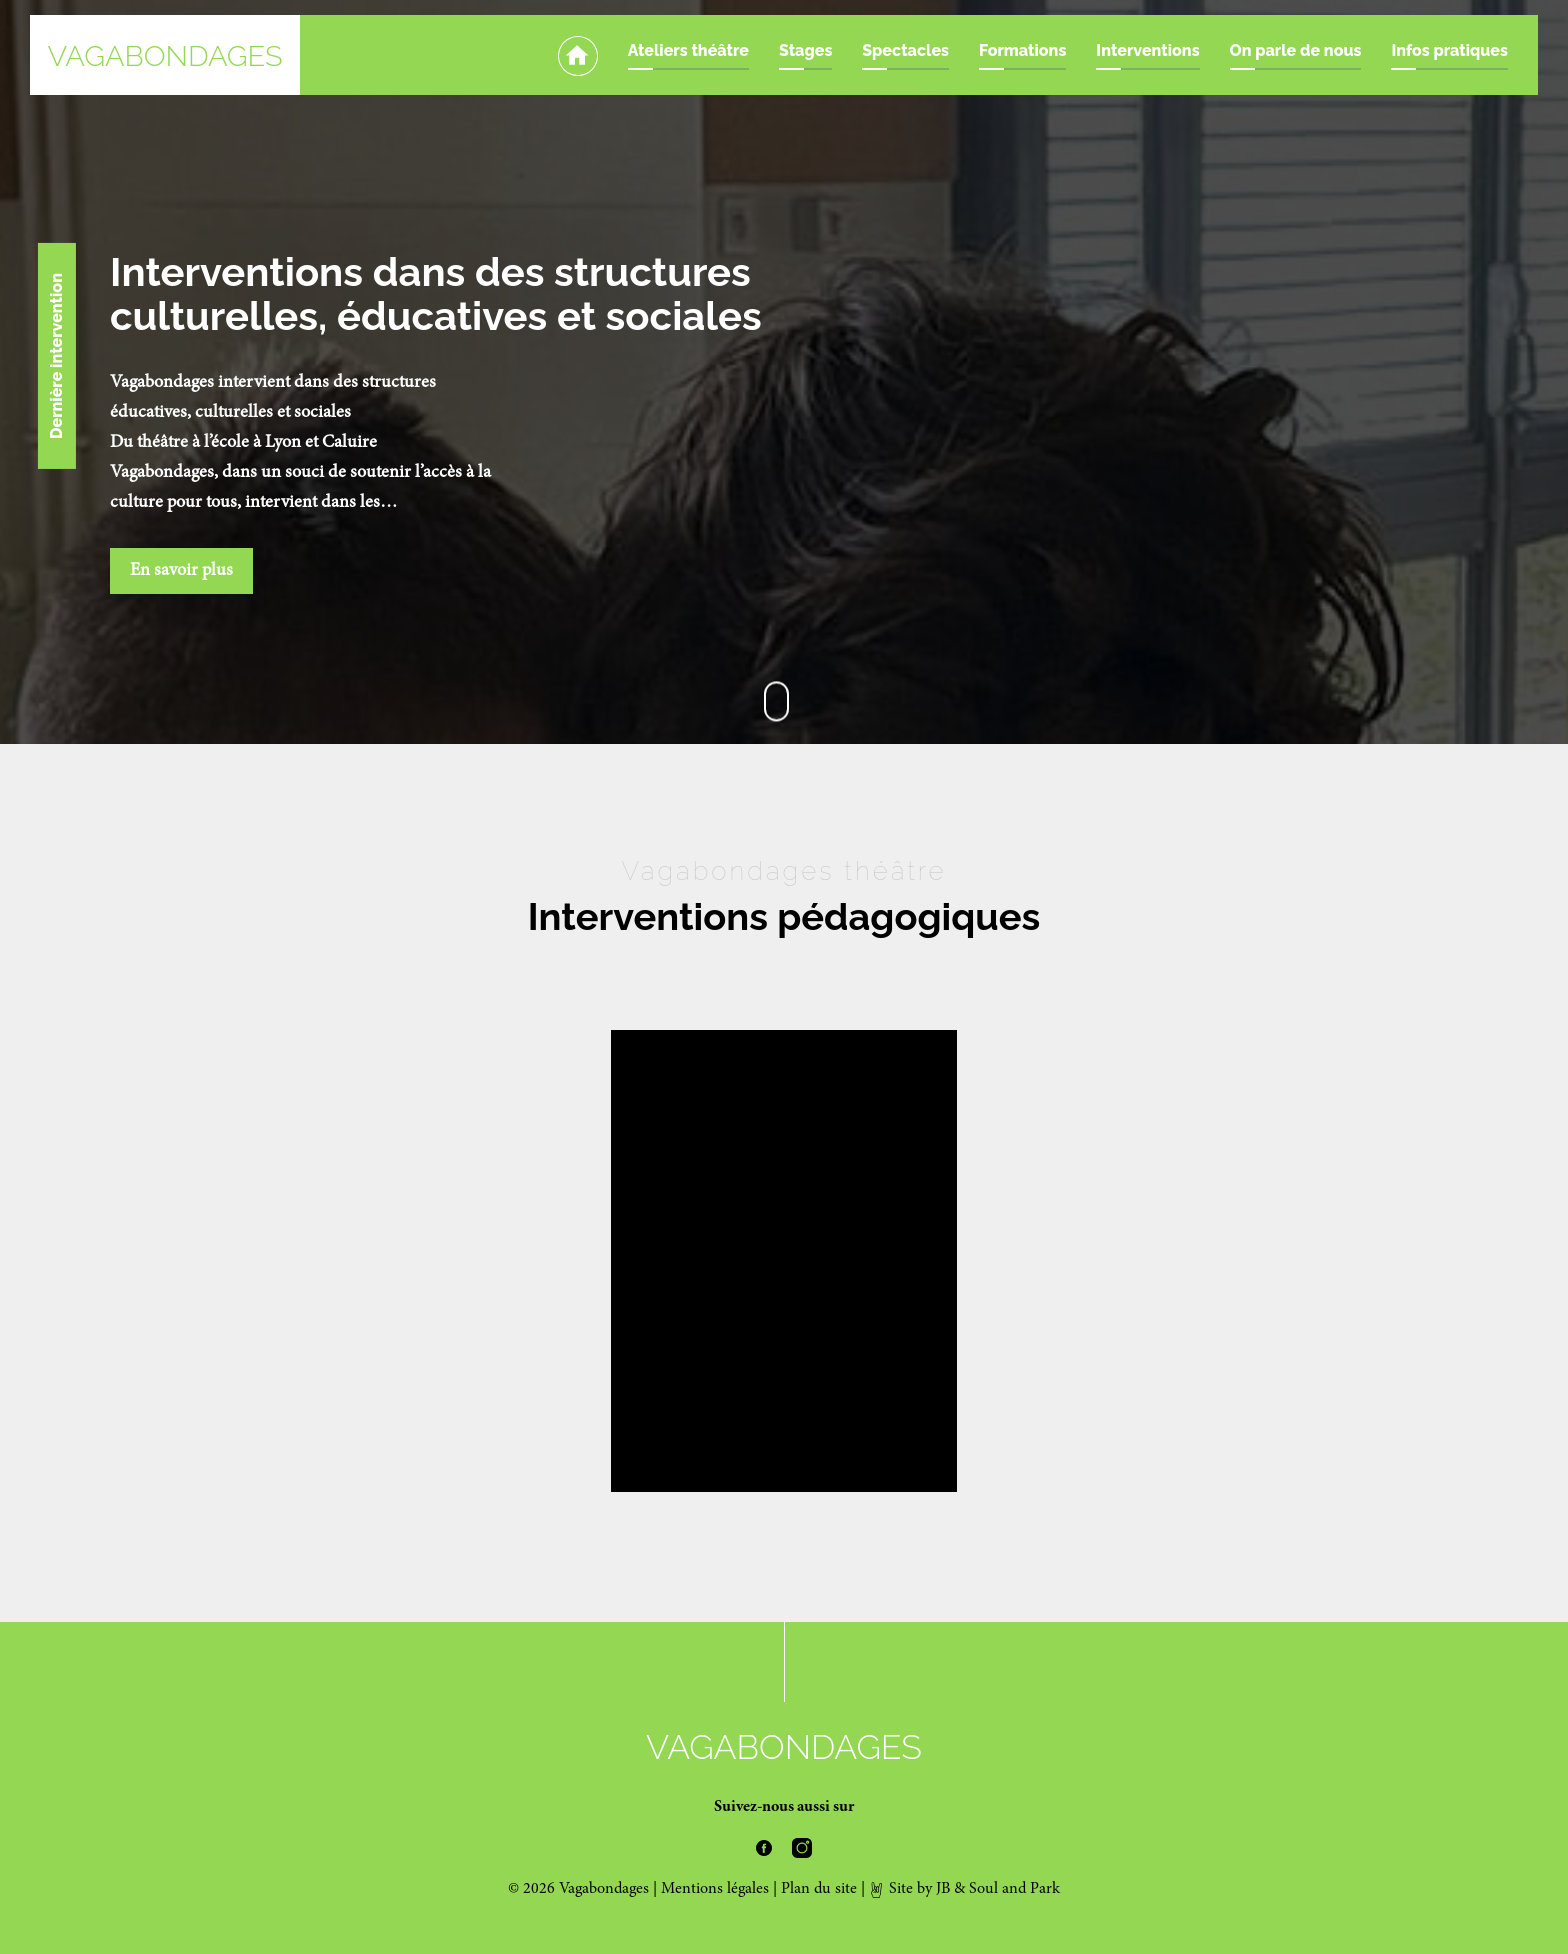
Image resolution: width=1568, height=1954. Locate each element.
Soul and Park (1014, 1889)
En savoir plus (181, 571)
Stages (805, 50)
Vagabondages (164, 56)
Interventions (1147, 50)
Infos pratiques (1449, 50)
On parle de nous (1296, 50)
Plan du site (819, 1889)
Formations (1022, 50)
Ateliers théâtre (688, 50)
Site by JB (909, 1889)
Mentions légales (715, 1889)
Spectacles (905, 50)
